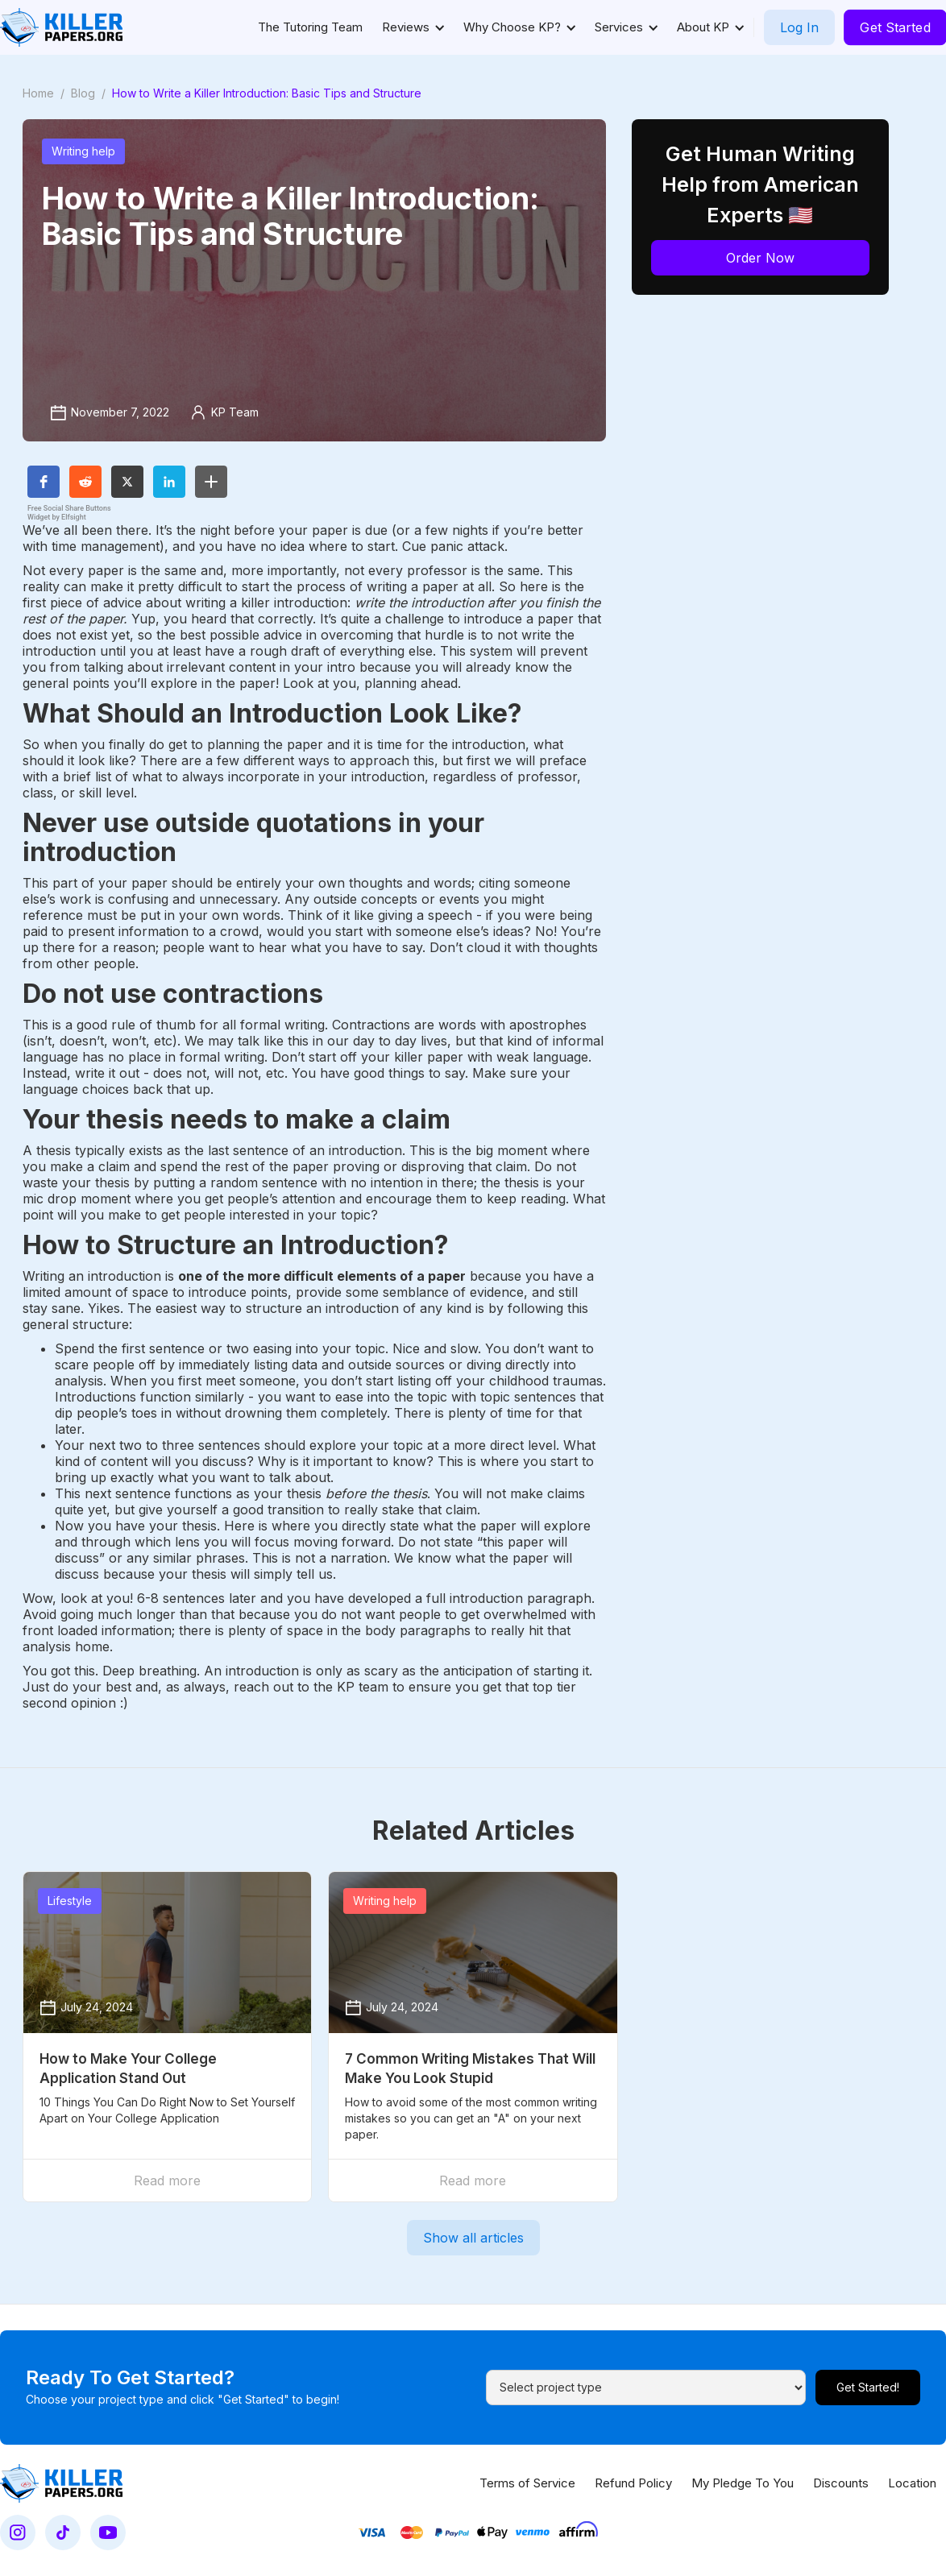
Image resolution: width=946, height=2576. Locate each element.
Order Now (760, 258)
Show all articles (473, 2238)
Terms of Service (527, 2483)
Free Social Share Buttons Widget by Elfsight (69, 512)
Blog (83, 93)
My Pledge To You (742, 2483)
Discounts (841, 2483)
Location (912, 2483)
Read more (167, 2180)
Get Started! (867, 2387)
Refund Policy (633, 2483)
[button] (413, 27)
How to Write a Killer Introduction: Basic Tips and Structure (266, 93)
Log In (799, 27)
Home (38, 93)
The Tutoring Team (310, 27)
